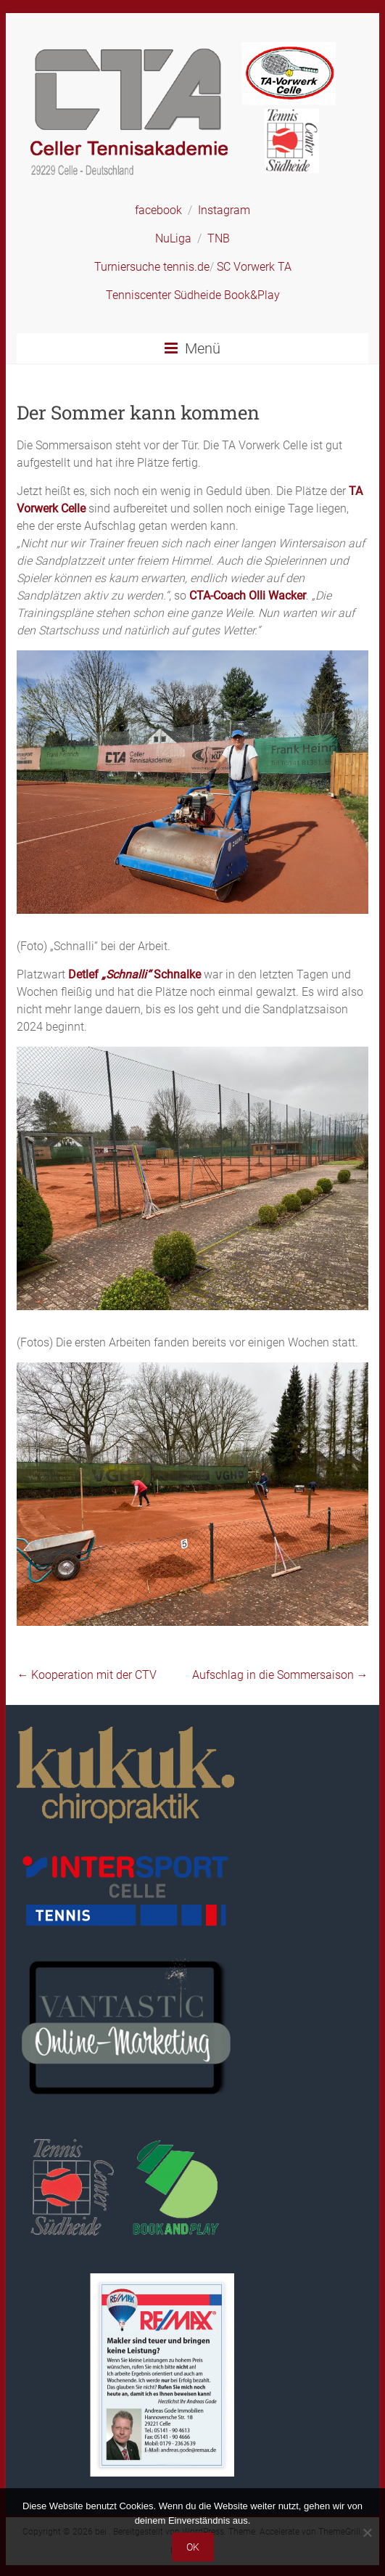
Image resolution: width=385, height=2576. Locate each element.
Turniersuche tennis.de (152, 267)
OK (192, 2547)
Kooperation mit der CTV (87, 1675)
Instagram (224, 210)
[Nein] (367, 2532)
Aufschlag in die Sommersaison (280, 1675)
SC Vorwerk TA (254, 267)
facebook (158, 210)
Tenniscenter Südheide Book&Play (193, 295)
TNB (218, 238)
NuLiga (173, 238)
